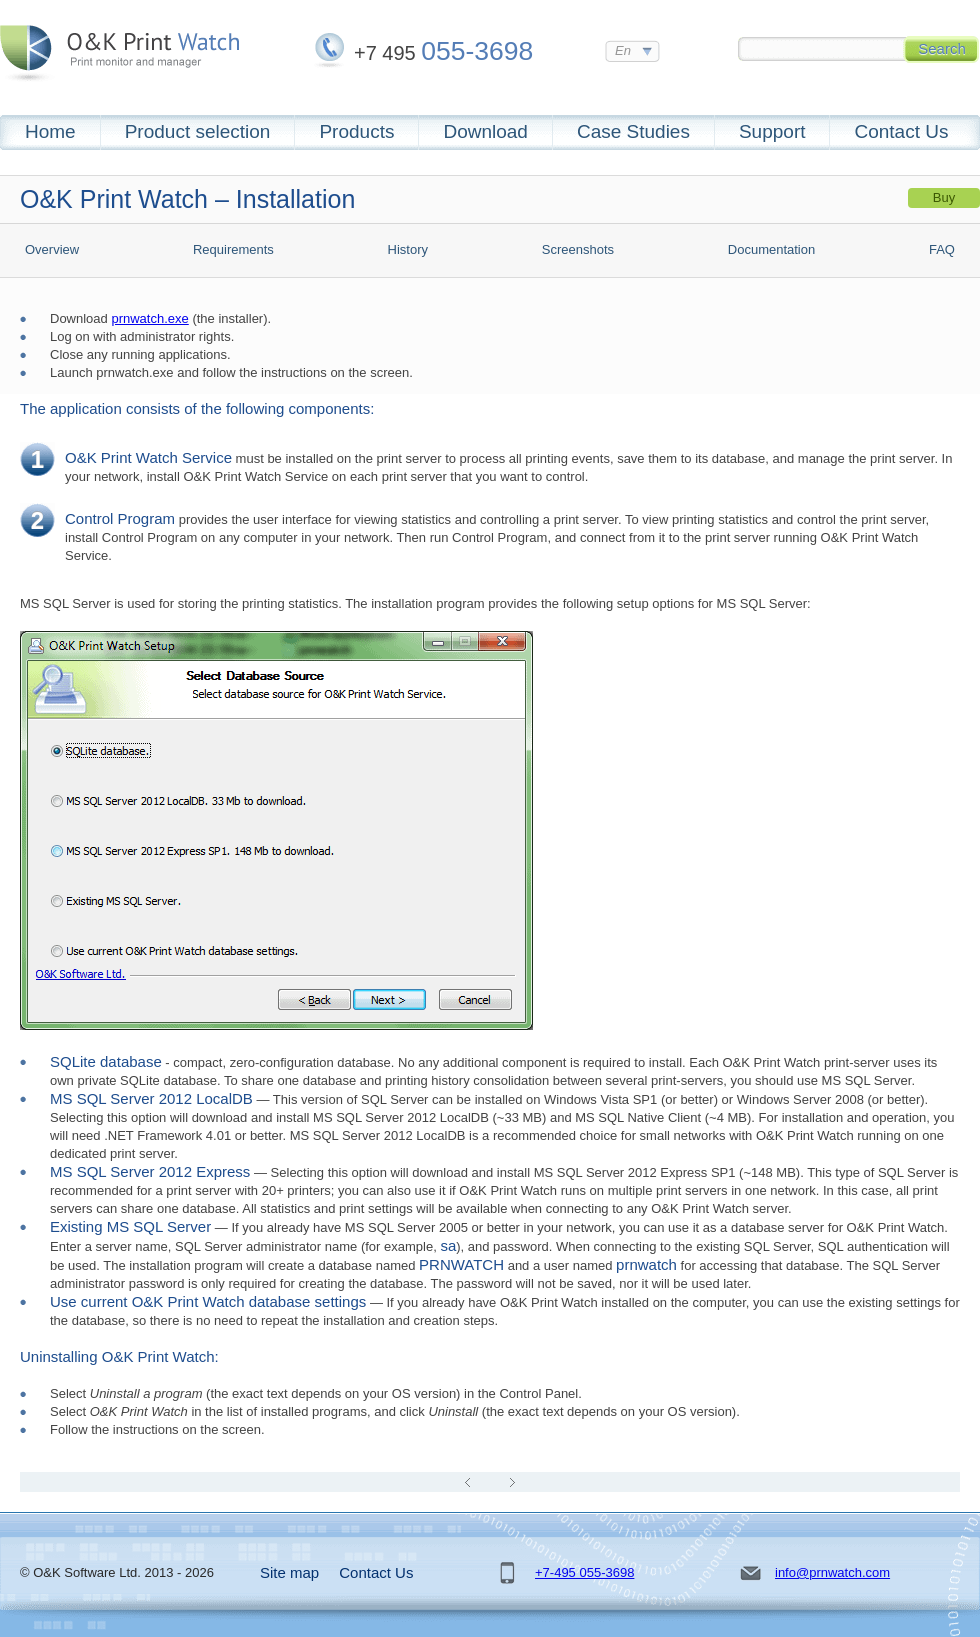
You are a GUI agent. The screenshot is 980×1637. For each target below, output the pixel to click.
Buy (944, 197)
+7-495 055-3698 (584, 1572)
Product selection (198, 131)
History (408, 249)
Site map (289, 1572)
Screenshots (578, 249)
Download (485, 131)
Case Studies (633, 131)
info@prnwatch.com (832, 1572)
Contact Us (901, 131)
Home (50, 131)
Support (772, 131)
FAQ (942, 249)
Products (356, 131)
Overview (52, 249)
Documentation (771, 249)
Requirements (233, 249)
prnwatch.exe (149, 318)
